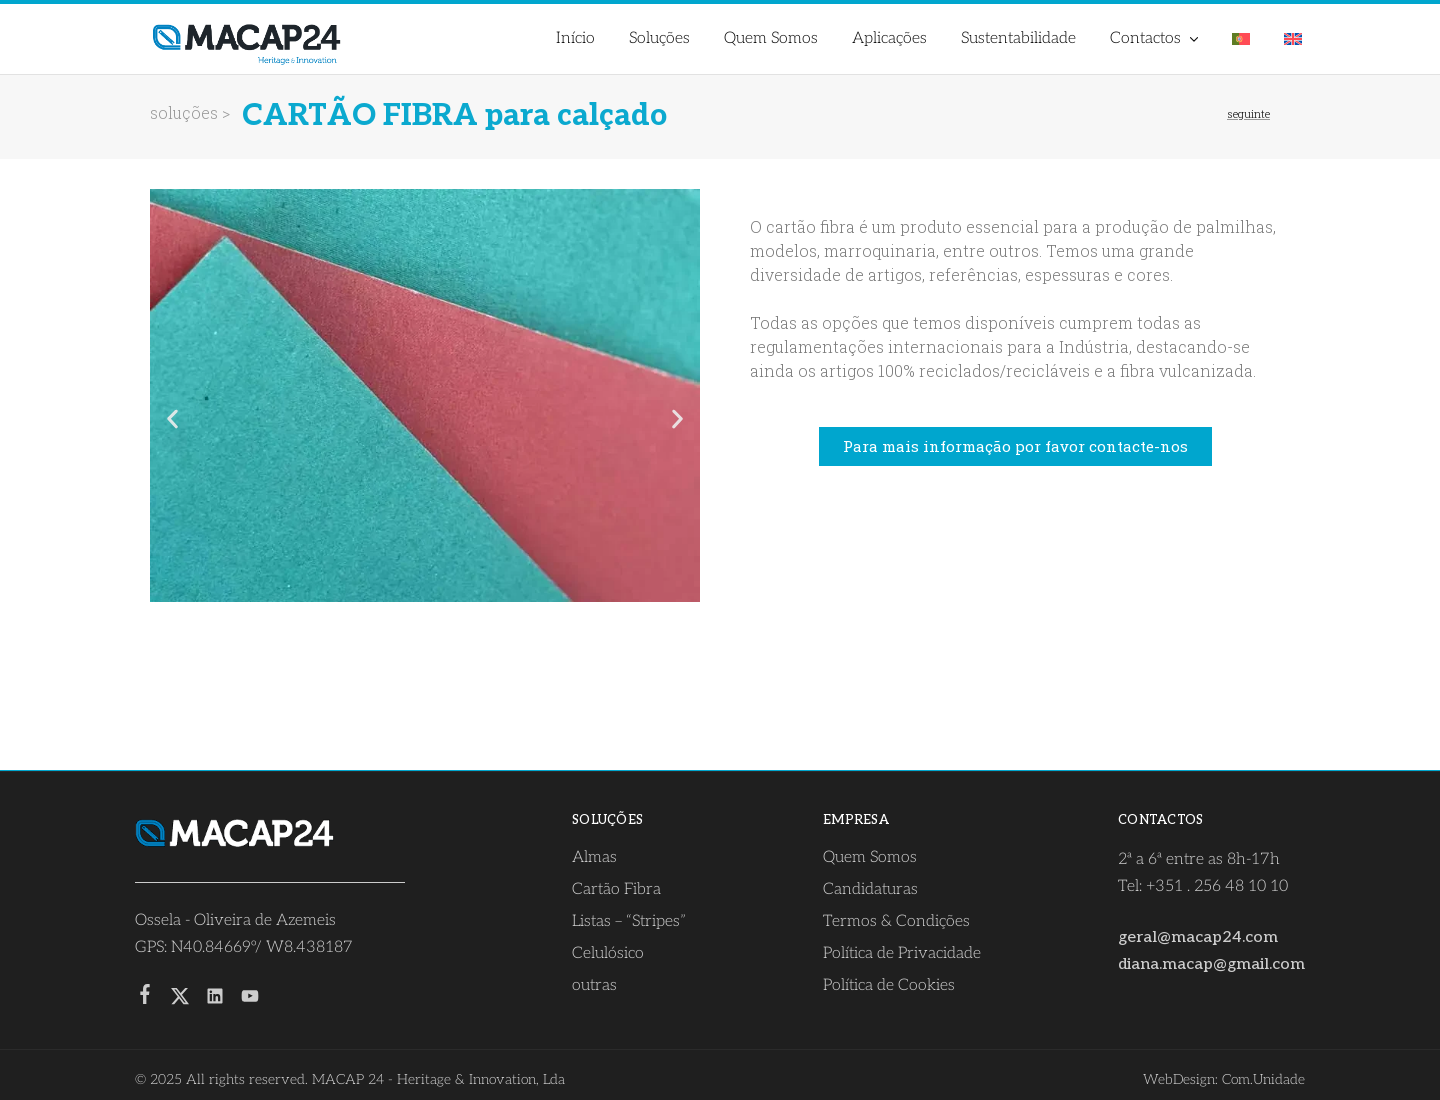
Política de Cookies (889, 985)
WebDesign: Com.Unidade (1224, 1079)
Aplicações (889, 38)
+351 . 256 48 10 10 (1217, 886)
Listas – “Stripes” (629, 921)
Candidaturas (870, 889)
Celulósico (608, 953)
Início (575, 38)
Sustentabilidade (1018, 38)
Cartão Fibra (616, 889)
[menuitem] (1241, 39)
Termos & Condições (896, 921)
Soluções (659, 38)
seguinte (1248, 113)
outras (594, 985)
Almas (594, 857)
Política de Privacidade (902, 953)
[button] (172, 419)
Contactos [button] (1155, 38)
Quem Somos (771, 38)
